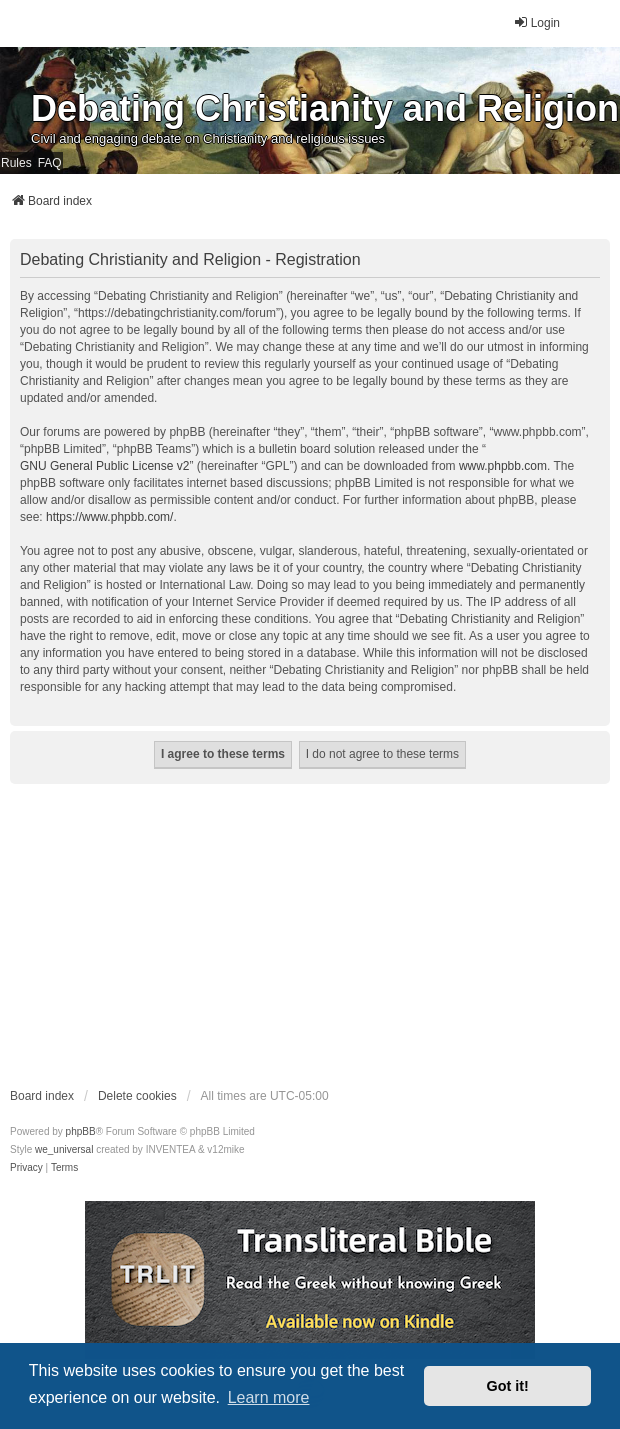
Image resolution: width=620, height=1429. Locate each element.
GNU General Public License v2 (104, 466)
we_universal (64, 1149)
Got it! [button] (508, 1386)
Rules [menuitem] (16, 163)
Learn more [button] (269, 1397)
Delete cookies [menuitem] (137, 1096)
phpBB (81, 1131)
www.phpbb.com (503, 466)
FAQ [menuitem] (50, 163)
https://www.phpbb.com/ (109, 517)
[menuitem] (26, 1168)
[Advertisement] (310, 935)
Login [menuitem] (536, 22)
